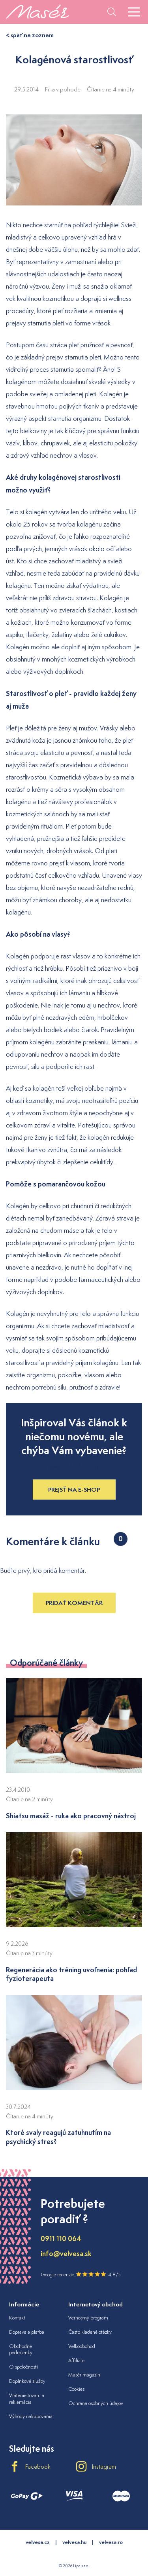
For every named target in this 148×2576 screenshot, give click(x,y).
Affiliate (76, 2360)
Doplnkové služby (27, 2381)
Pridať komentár (74, 1603)
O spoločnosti (23, 2366)
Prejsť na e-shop (74, 1489)
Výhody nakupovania (30, 2416)
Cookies (76, 2389)
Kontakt (17, 2317)
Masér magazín (84, 2374)
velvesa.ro (111, 2542)
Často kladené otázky (90, 2332)
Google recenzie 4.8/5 (81, 2274)
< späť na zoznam (30, 35)
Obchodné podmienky (20, 2349)
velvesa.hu (74, 2542)
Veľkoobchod (81, 2346)
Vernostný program (88, 2317)
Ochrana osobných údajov (95, 2403)
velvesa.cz (38, 2542)
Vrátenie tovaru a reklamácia (26, 2398)
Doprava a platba (26, 2332)
